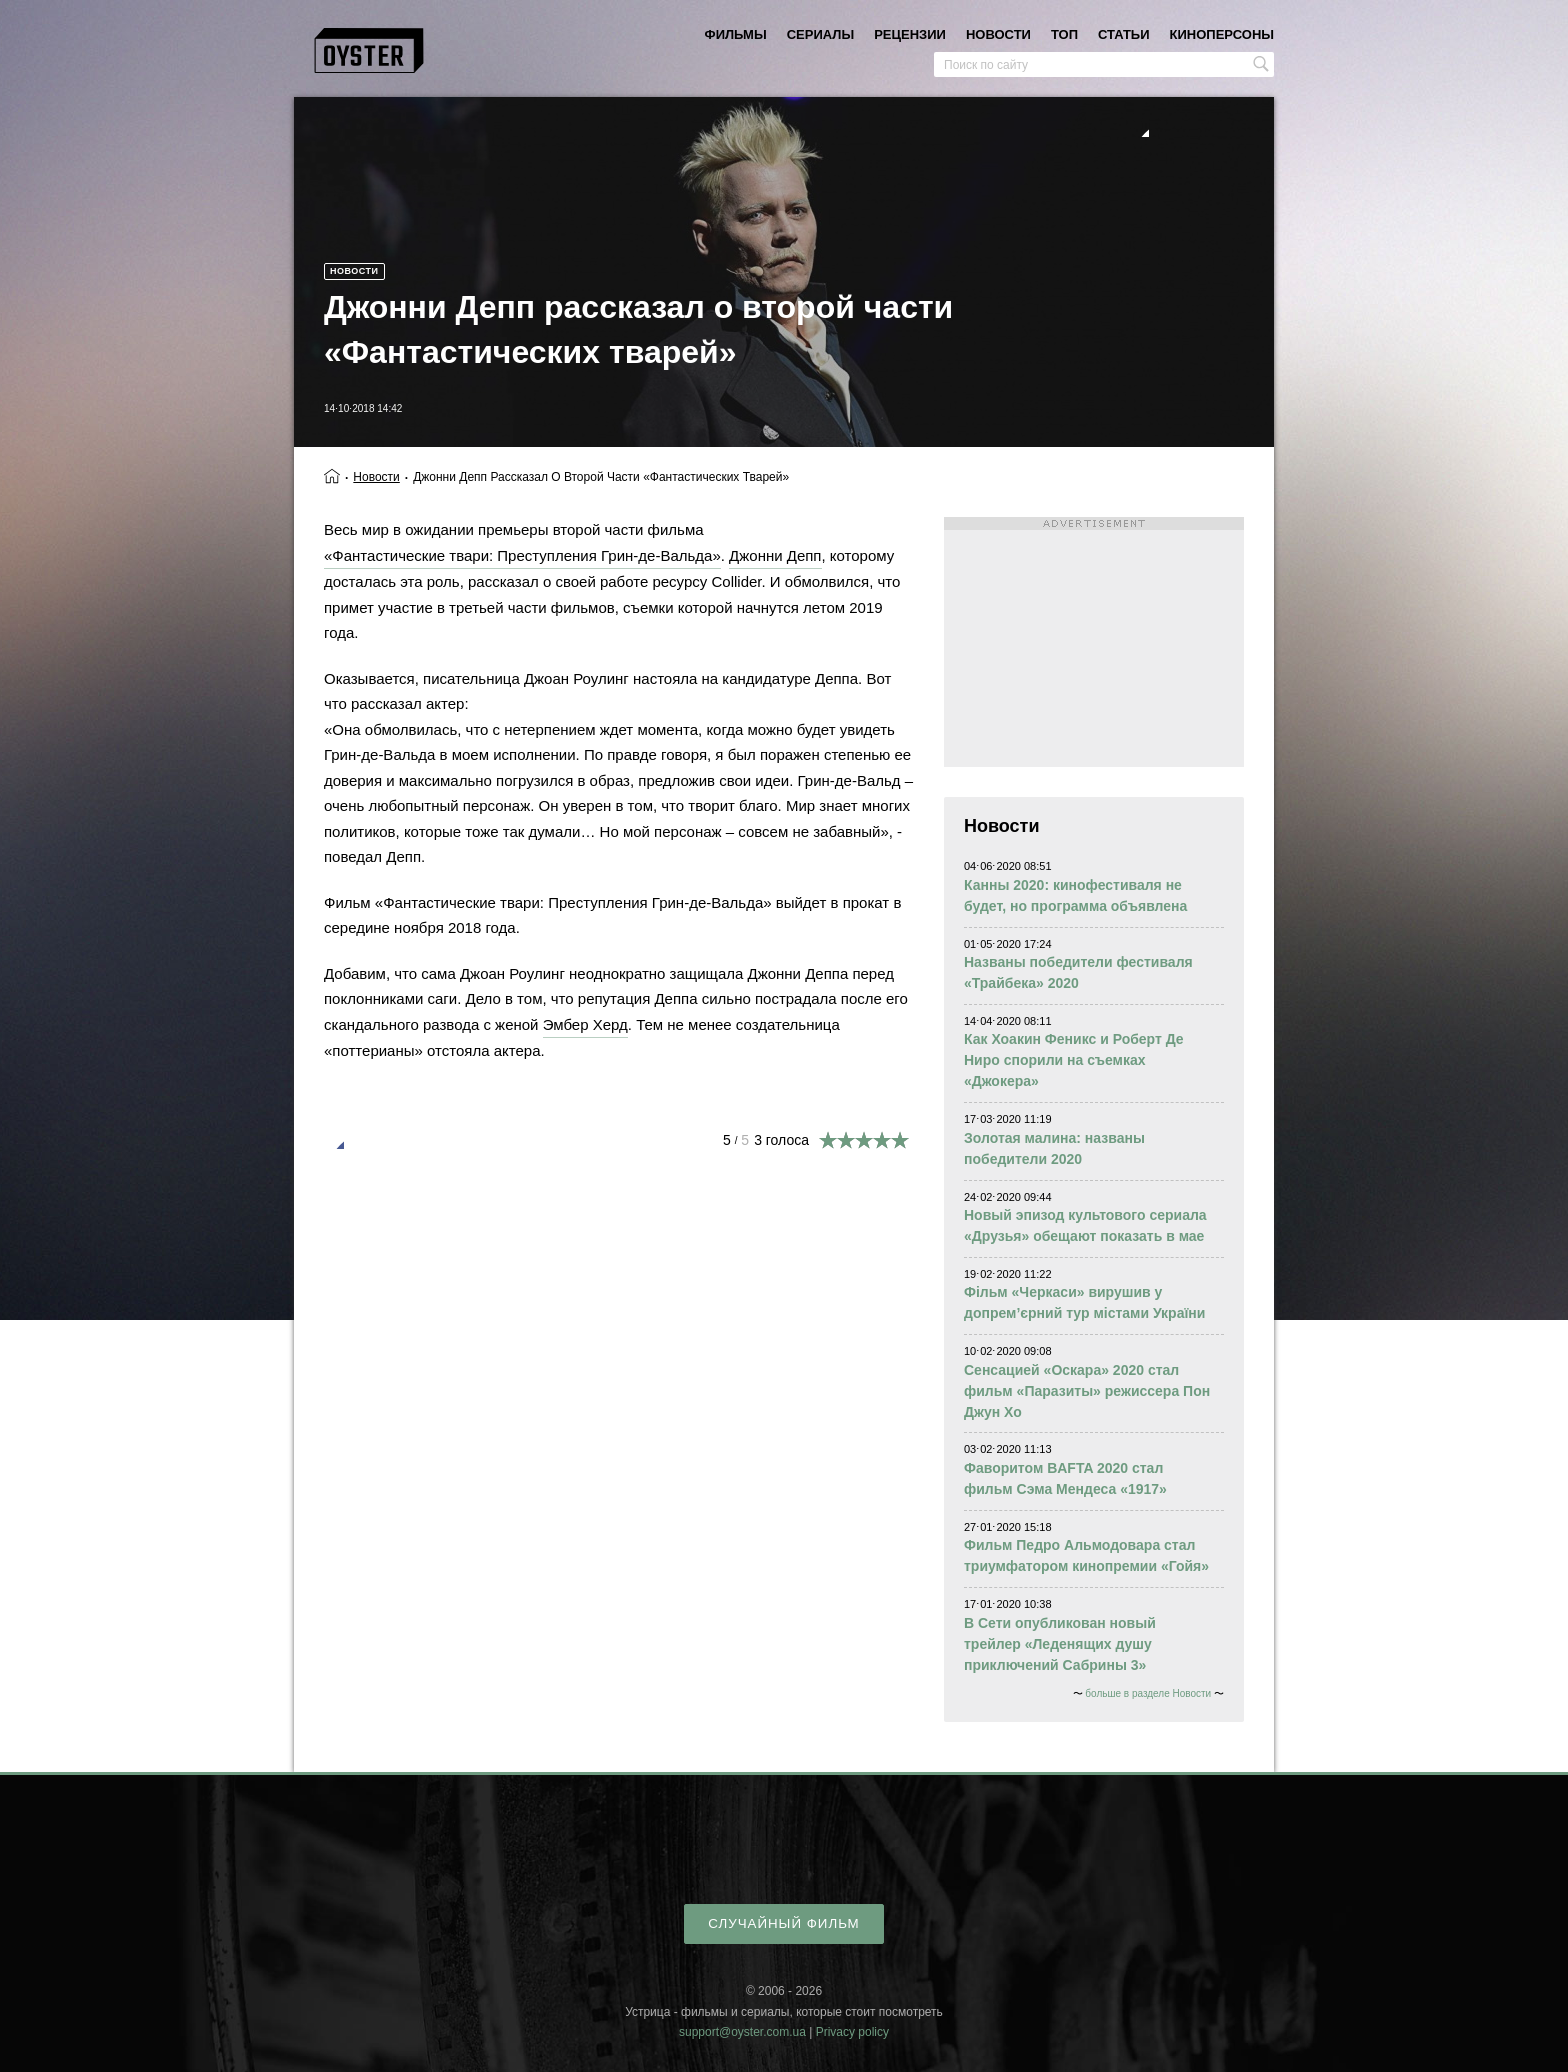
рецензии (910, 34)
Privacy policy (852, 2032)
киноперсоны (1222, 34)
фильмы (736, 34)
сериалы (820, 34)
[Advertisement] (1094, 642)
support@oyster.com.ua (742, 2032)
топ (1064, 34)
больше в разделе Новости (1148, 1693)
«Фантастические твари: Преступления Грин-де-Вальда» (522, 555)
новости (998, 34)
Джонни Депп (775, 555)
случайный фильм (783, 1923)
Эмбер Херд (585, 1024)
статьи (1124, 34)
